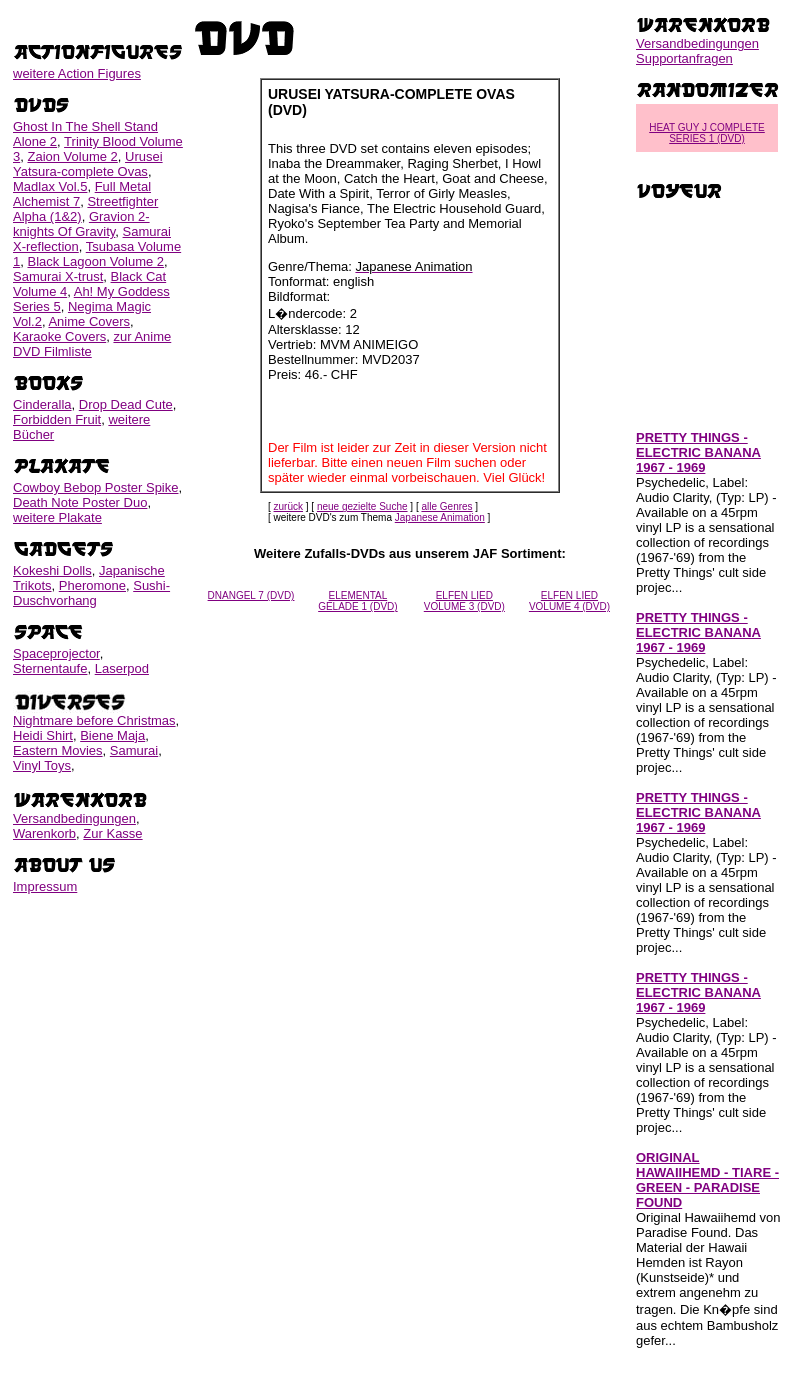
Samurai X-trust (58, 276)
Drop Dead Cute (126, 404)
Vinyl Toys (42, 765)
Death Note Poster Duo (80, 502)
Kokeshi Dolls (52, 570)
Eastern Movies (58, 750)
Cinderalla (42, 404)
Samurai (134, 750)
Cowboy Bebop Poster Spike (95, 487)
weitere (77, 73)
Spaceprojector (56, 653)
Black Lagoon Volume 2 (95, 261)
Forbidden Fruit (57, 419)
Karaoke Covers (59, 336)
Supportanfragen (684, 58)
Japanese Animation (440, 517)
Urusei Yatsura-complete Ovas (88, 164)
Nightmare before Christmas (94, 720)
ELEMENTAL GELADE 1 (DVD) (357, 601)
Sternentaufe (50, 668)
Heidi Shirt (43, 735)
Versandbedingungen (74, 818)
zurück (288, 506)
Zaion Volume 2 (72, 156)
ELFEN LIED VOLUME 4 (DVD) (569, 601)
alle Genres (446, 506)
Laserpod (122, 668)
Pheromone (92, 585)
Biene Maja (112, 735)
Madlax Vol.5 (50, 186)
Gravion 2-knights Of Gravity (81, 224)
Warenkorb (44, 833)
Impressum (45, 886)
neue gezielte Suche (362, 506)
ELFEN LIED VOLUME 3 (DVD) (464, 601)
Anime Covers (89, 321)
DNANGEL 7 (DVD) (251, 595)
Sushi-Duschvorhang (91, 593)
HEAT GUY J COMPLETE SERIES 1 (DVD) (707, 133)
